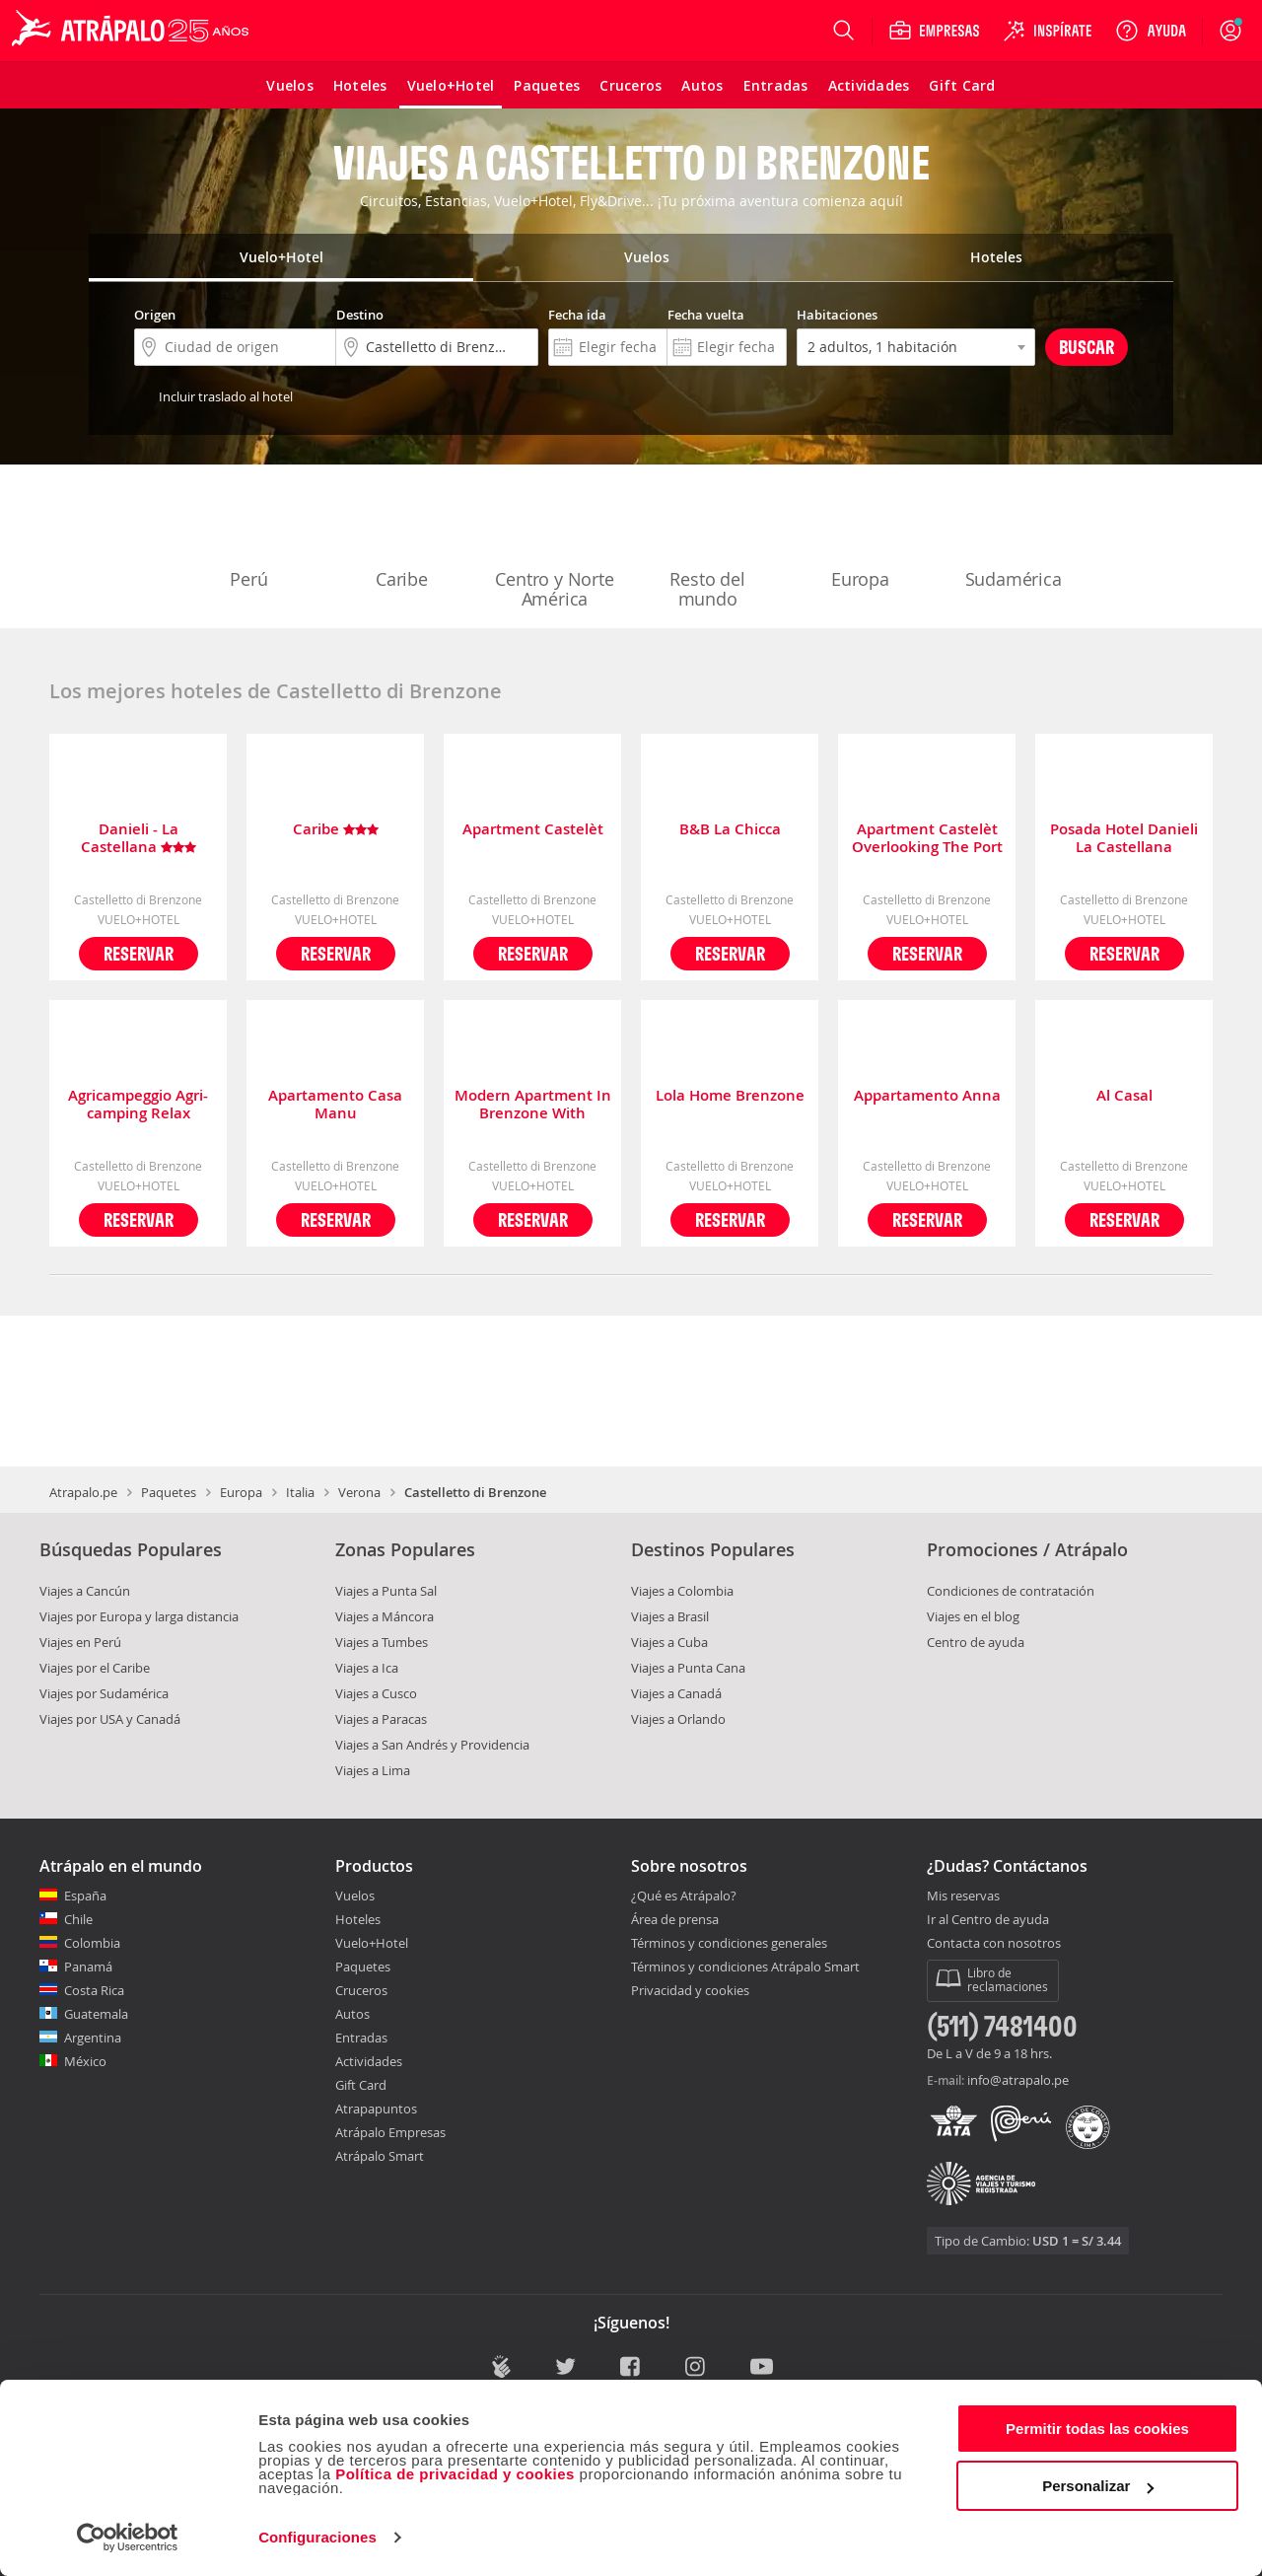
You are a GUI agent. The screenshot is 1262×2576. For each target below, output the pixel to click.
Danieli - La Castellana (138, 838)
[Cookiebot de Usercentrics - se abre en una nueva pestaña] (127, 2537)
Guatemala (96, 2014)
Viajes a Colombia (682, 1591)
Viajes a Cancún (84, 1591)
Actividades (368, 2061)
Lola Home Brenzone (730, 1096)
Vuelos (355, 1895)
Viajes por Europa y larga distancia (139, 1616)
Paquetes (168, 1492)
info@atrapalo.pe (1018, 2080)
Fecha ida (577, 314)
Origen (154, 314)
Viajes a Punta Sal (386, 1591)
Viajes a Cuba (669, 1642)
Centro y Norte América (554, 548)
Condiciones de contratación (1010, 1591)
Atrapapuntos (376, 2108)
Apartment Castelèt (532, 830)
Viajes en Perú (80, 1642)
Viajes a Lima (372, 1770)
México (85, 2061)
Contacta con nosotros (994, 1944)
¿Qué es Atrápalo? (683, 1895)
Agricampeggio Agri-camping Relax (138, 1104)
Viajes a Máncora (384, 1616)
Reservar (139, 953)
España (85, 1895)
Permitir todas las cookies (1097, 2428)
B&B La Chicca (730, 830)
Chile (78, 1919)
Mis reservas (963, 1896)
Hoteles (358, 1919)
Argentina (92, 2037)
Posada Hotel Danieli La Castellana (1124, 838)
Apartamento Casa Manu (335, 1104)
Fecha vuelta (705, 314)
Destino (360, 314)
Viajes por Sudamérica (104, 1693)
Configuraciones (317, 2537)
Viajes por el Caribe (94, 1668)
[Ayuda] (1150, 30)
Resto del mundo (708, 548)
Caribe (402, 538)
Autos (352, 2014)
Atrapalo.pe (83, 1492)
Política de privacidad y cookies (455, 2474)
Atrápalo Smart (379, 2156)
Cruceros (361, 1990)
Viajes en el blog (973, 1616)
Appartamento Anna (927, 1096)
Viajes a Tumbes (381, 1642)
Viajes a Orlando (678, 1719)
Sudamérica (1013, 538)
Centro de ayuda (975, 1642)
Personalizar (1098, 2485)
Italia (300, 1492)
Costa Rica (94, 1990)
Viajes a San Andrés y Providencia (432, 1744)
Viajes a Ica (366, 1668)
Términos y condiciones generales (729, 1943)
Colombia (92, 1943)
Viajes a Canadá (676, 1693)
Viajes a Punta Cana (688, 1668)
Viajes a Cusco (376, 1693)
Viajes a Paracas (381, 1719)
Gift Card (360, 2085)
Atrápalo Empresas (390, 2132)
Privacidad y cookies (690, 1990)
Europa (860, 538)
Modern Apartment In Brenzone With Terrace (533, 1104)
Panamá (88, 1966)
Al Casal (1124, 1096)
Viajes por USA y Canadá (109, 1719)
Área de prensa (675, 1919)
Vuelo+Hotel (371, 1943)
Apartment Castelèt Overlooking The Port (927, 838)
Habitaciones (837, 314)
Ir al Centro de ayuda (988, 1920)
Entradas (361, 2037)
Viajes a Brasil (670, 1616)
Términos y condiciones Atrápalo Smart (745, 1966)
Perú (249, 538)
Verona (359, 1492)
